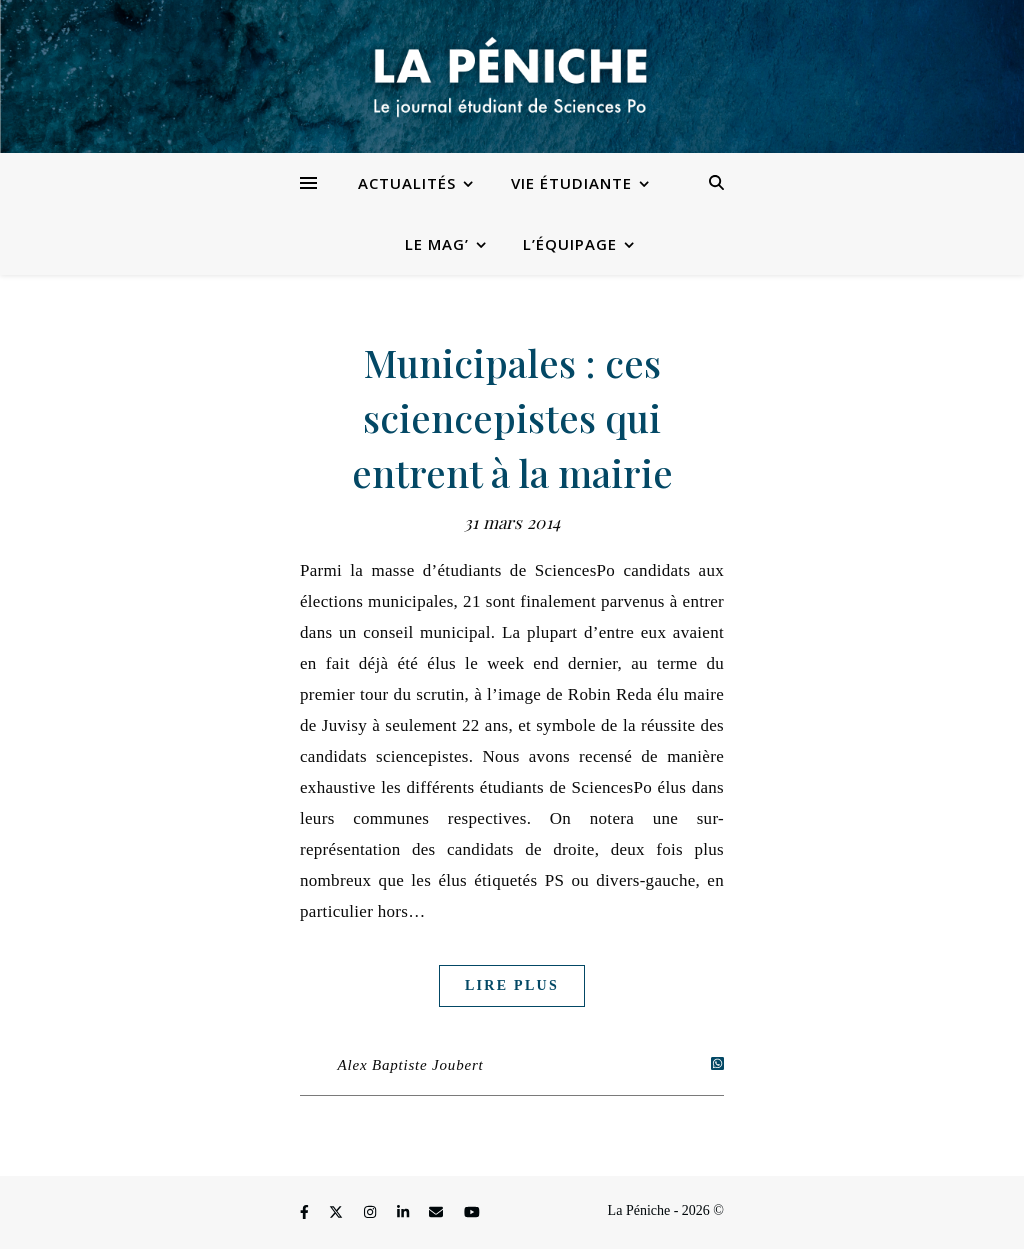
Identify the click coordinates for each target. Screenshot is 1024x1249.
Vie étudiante (571, 183)
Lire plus (512, 985)
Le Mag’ (437, 244)
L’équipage (570, 244)
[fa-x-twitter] (338, 1213)
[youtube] (472, 1213)
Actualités (407, 183)
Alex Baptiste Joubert (411, 1065)
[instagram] (372, 1213)
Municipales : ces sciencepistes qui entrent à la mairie (512, 417)
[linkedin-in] (405, 1213)
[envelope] (438, 1213)
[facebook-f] (306, 1213)
